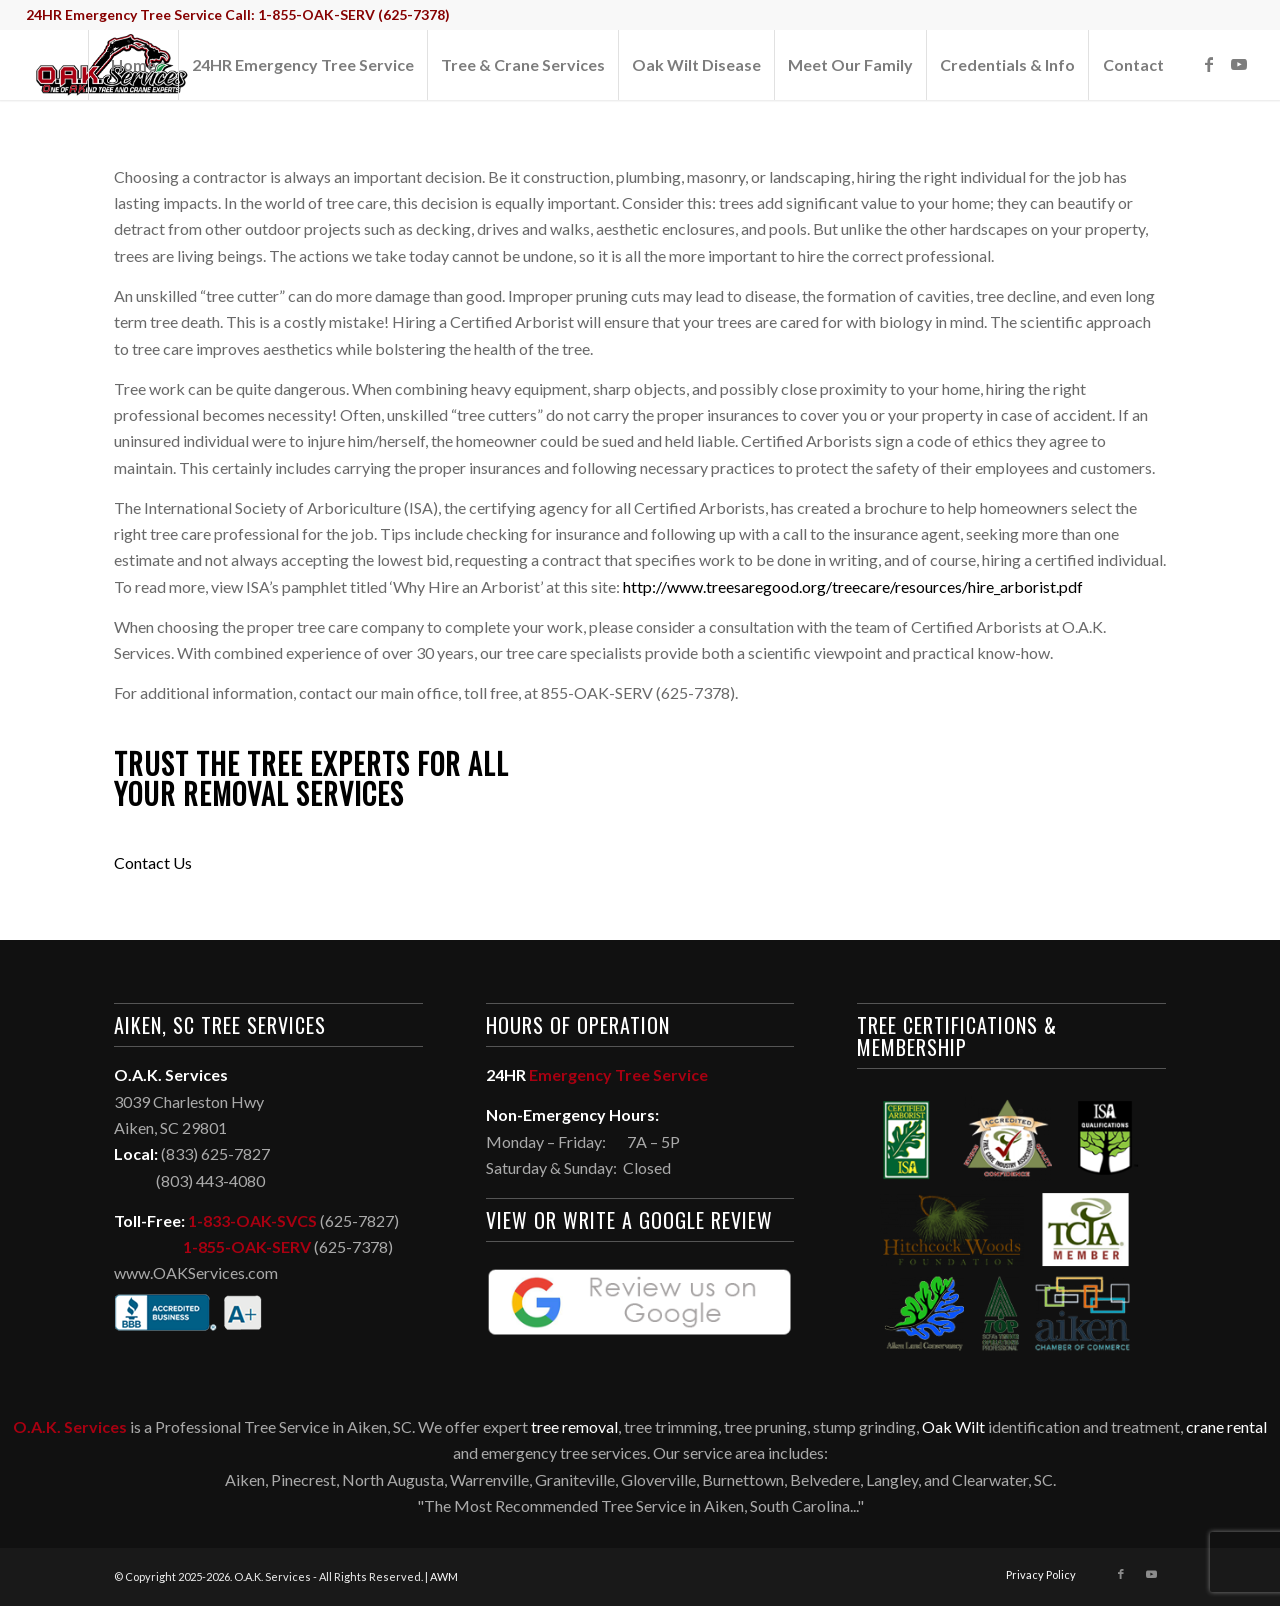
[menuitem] (133, 65)
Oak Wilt (953, 1426)
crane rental (1226, 1426)
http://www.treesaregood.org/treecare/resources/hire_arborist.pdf (853, 586)
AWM (444, 1576)
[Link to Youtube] (1239, 64)
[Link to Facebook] (1209, 64)
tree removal (574, 1426)
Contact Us (153, 862)
